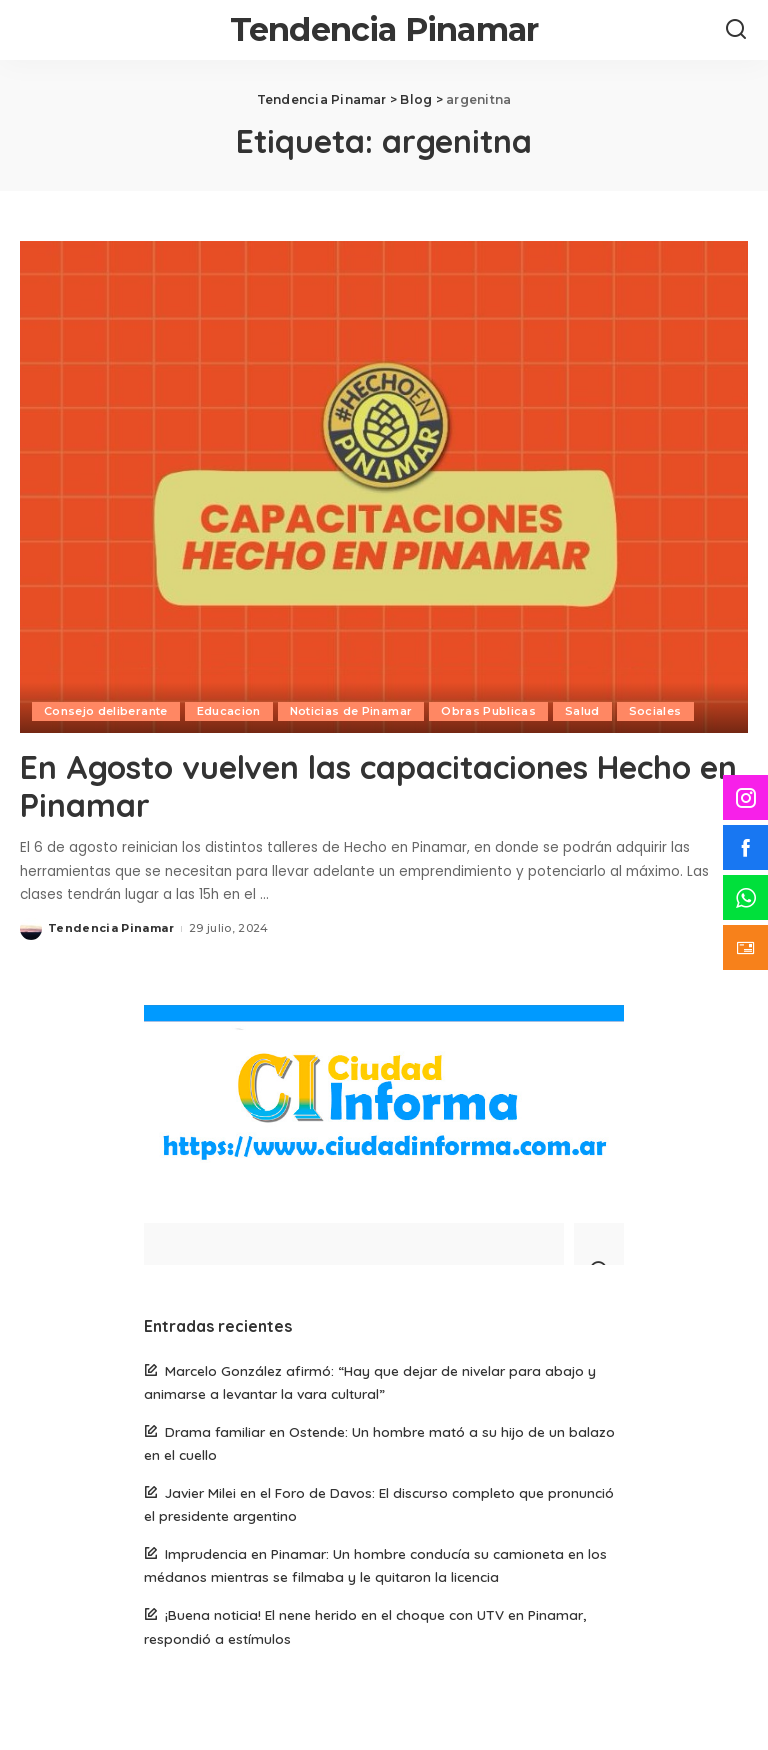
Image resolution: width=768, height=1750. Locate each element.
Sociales (655, 711)
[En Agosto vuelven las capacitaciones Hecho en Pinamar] (384, 487)
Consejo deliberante (106, 711)
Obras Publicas (488, 711)
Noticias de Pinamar (351, 711)
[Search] (736, 30)
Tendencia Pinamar (384, 29)
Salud (582, 711)
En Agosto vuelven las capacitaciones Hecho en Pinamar (378, 786)
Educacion (229, 711)
